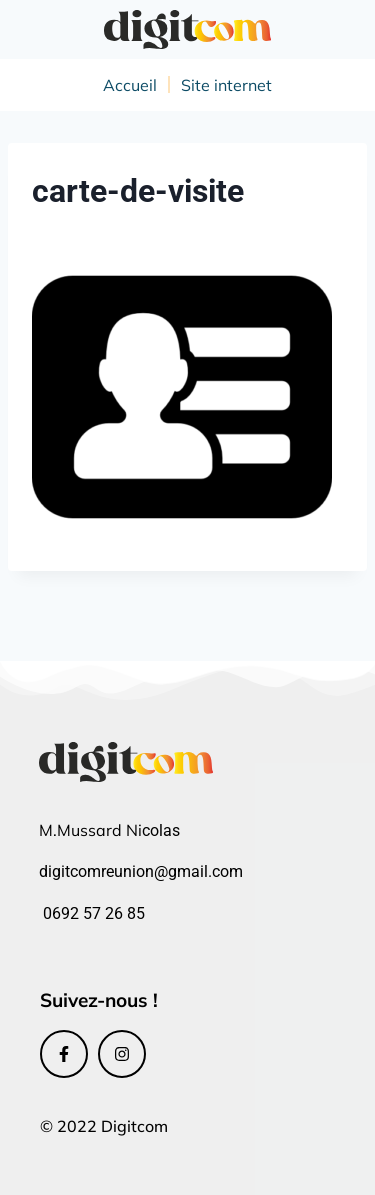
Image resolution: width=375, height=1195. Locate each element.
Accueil (130, 85)
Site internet (226, 85)
